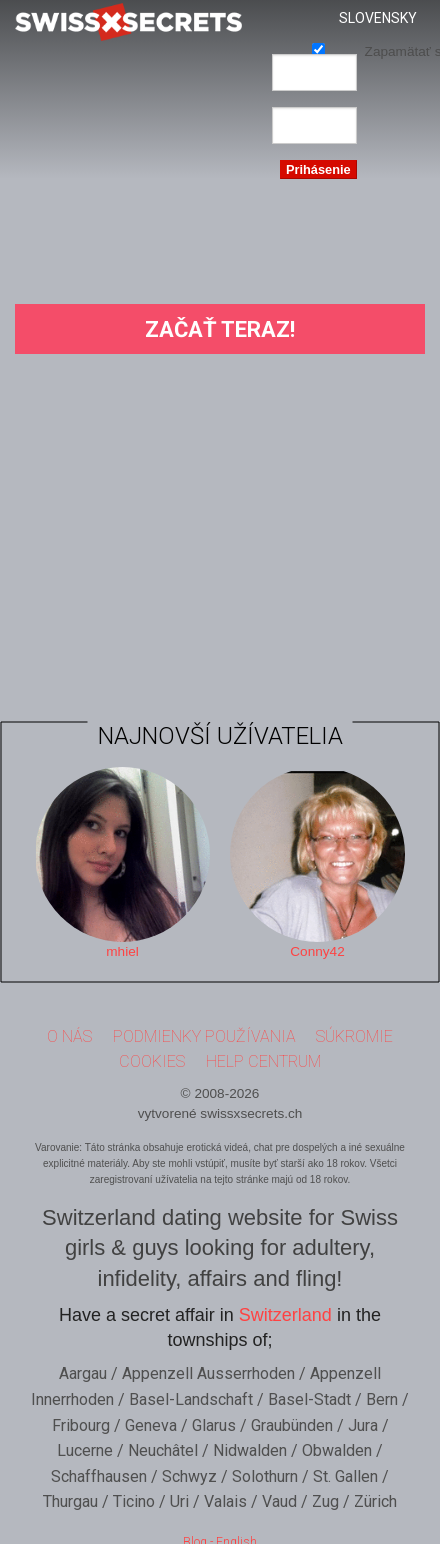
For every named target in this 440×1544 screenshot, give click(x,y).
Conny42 (317, 947)
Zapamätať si (318, 48)
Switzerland (285, 1311)
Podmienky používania (204, 1032)
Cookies (152, 1057)
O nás (69, 1032)
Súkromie (354, 1032)
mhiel (122, 947)
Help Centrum (263, 1057)
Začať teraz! (220, 329)
